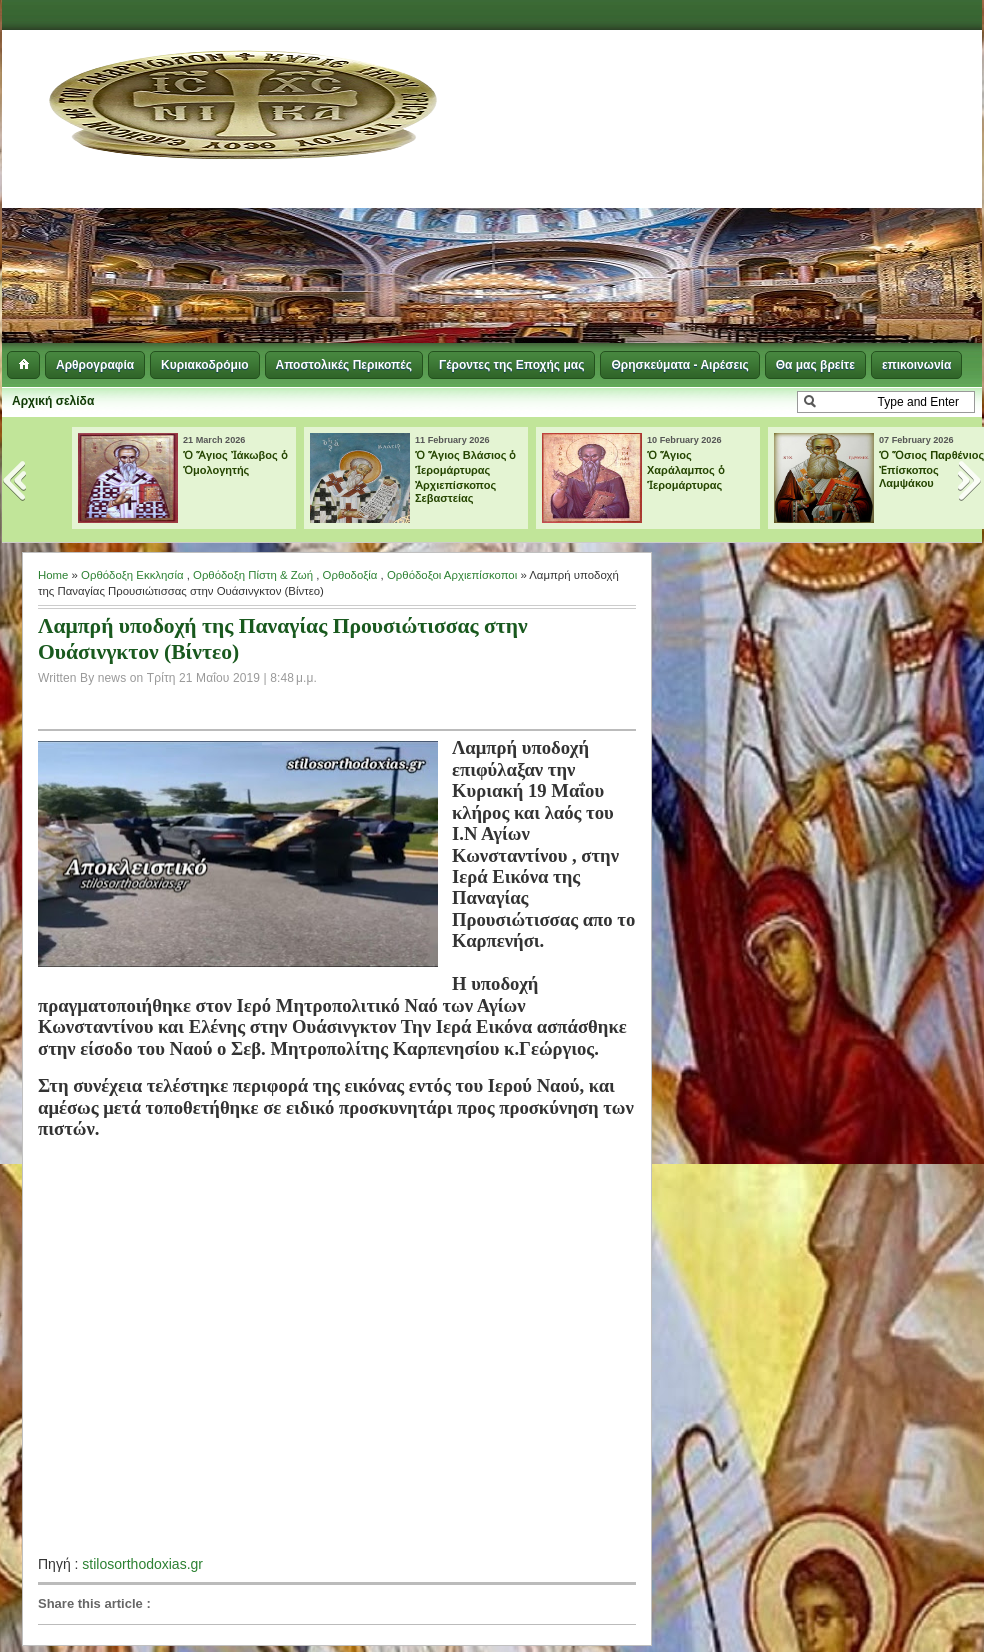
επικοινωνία (916, 365)
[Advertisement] (696, 190)
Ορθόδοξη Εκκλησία (132, 575)
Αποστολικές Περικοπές (344, 365)
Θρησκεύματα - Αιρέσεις (679, 365)
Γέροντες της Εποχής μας (511, 365)
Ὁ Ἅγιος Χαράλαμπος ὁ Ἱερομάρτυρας (686, 470)
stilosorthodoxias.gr (142, 1564)
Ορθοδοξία (350, 575)
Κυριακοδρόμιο (204, 365)
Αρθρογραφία (95, 365)
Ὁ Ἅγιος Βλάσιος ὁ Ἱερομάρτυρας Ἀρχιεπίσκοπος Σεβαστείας (466, 476)
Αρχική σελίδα (53, 401)
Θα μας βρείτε (815, 365)
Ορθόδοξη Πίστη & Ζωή (253, 575)
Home (53, 575)
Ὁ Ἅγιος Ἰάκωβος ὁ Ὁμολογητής (235, 462)
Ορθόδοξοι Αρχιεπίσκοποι (452, 575)
